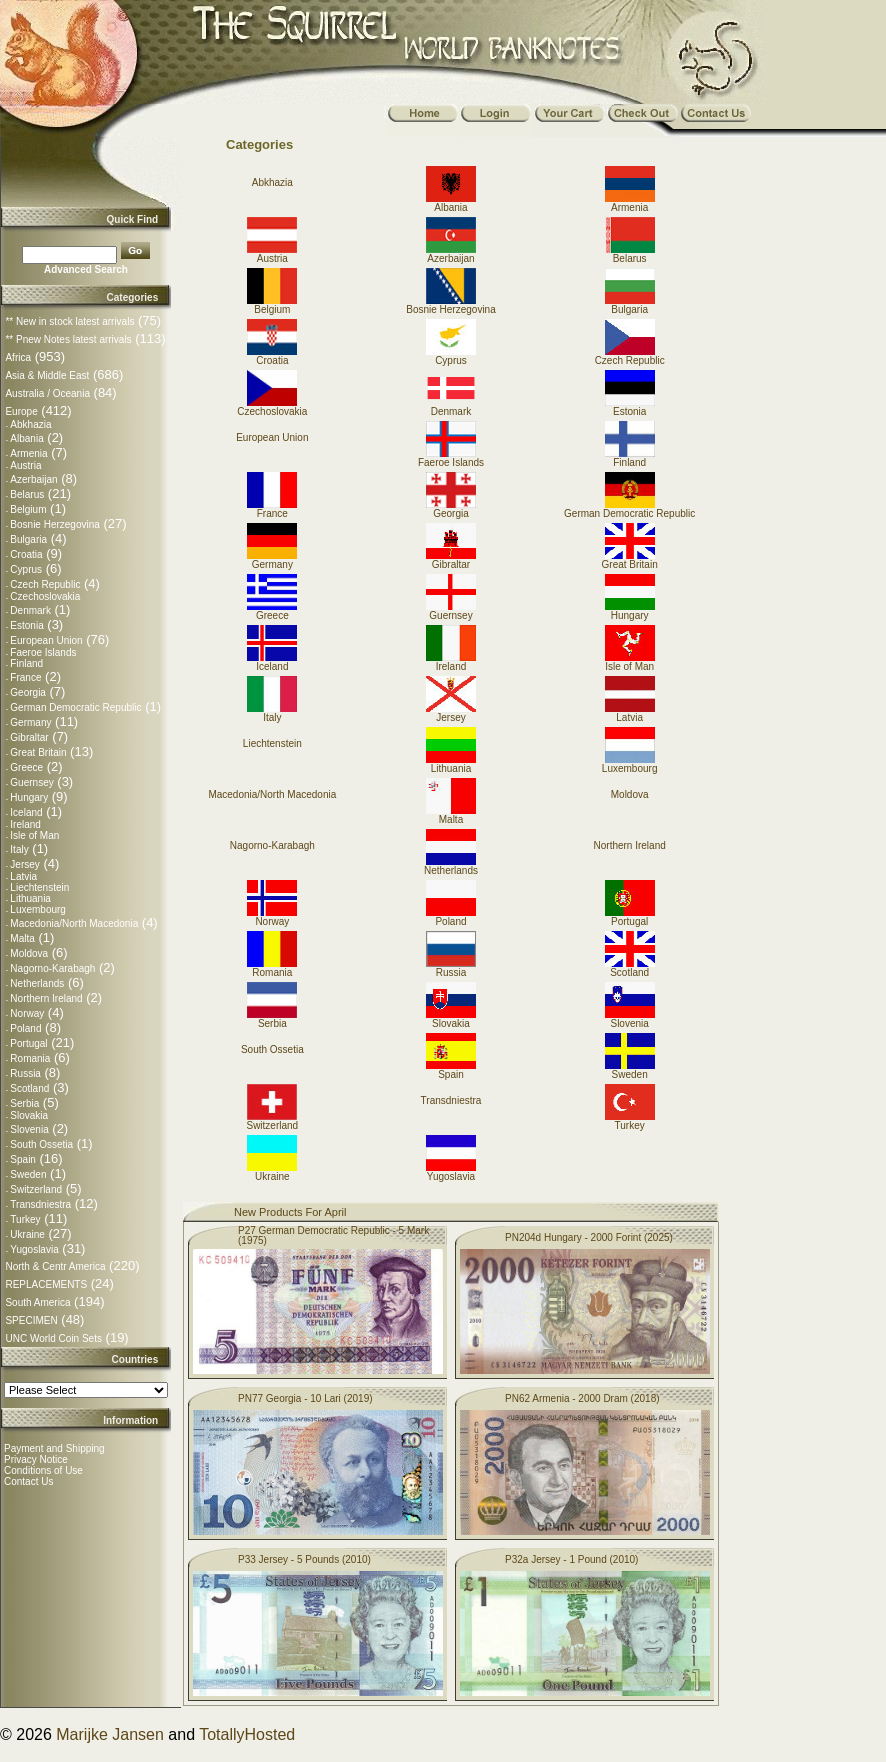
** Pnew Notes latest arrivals (68, 339)
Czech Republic (45, 584)
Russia (25, 1073)
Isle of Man (34, 835)
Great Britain (38, 752)
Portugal (28, 1043)
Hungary (29, 797)
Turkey (25, 1219)
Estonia (26, 625)
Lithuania (30, 898)
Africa (18, 357)
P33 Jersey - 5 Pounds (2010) (304, 1559)
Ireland (25, 824)
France (25, 677)
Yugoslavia (34, 1249)
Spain (23, 1159)
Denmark (30, 610)
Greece (26, 767)
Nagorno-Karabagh (52, 968)
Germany (30, 722)
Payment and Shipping (54, 1448)
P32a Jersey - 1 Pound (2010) (571, 1559)
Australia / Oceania (47, 393)
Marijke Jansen (110, 1734)
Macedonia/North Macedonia (74, 923)
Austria (25, 465)
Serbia (24, 1103)
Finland (26, 663)
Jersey (24, 864)
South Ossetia (41, 1144)
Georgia (28, 692)
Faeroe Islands (43, 652)
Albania (26, 438)
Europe (21, 411)
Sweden (28, 1174)
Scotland (29, 1088)
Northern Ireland (46, 998)
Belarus (27, 494)
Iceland (26, 812)
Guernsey (31, 782)
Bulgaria (28, 539)
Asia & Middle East (47, 375)
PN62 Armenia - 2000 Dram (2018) (582, 1398)
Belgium (28, 509)
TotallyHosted (247, 1734)
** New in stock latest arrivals (69, 321)
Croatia (26, 554)
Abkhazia (30, 424)
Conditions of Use (43, 1470)
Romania (30, 1058)
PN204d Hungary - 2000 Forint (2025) (589, 1237)
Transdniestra (40, 1204)
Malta (22, 938)
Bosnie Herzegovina (55, 524)
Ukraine (27, 1234)
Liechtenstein (39, 887)
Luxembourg (38, 909)
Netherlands (37, 983)
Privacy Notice (36, 1459)
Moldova (29, 953)
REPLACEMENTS (46, 1284)
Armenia (28, 453)
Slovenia (29, 1129)
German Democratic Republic (75, 707)
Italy (19, 849)
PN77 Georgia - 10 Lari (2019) (305, 1398)
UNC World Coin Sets (53, 1338)
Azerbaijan (33, 479)
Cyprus (26, 569)
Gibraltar (29, 737)
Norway (27, 1013)
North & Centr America (55, 1266)
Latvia (23, 876)
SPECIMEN (31, 1320)
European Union (46, 640)
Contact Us (28, 1481)
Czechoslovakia (45, 596)
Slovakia (29, 1115)
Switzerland (36, 1189)
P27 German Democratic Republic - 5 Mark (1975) (333, 1235)
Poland (25, 1028)
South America (37, 1302)
